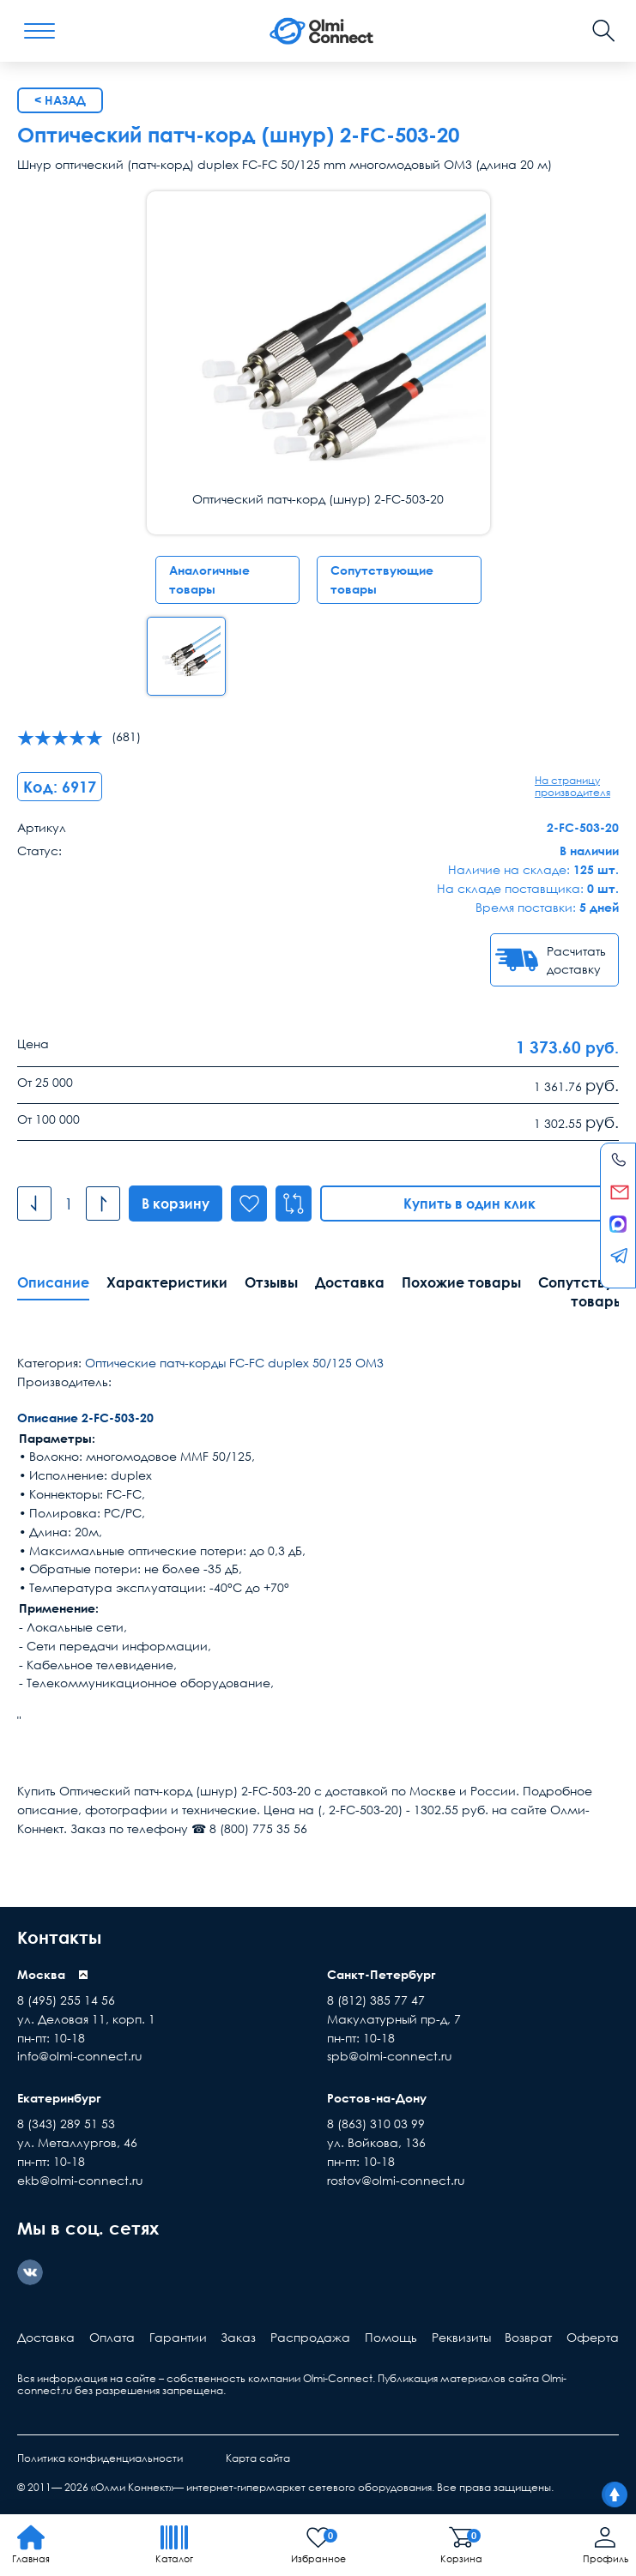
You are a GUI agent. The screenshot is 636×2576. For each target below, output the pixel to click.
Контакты (59, 1937)
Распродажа (310, 2337)
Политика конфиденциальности (100, 2458)
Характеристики (166, 1282)
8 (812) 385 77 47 (376, 2000)
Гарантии (178, 2337)
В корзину (175, 1203)
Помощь (391, 2337)
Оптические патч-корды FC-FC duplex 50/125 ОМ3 (234, 1362)
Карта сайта (258, 2458)
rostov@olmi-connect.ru (396, 2180)
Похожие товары (461, 1282)
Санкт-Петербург (381, 1974)
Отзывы (271, 1282)
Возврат (528, 2337)
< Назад (60, 100)
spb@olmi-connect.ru (389, 2055)
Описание (53, 1282)
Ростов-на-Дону (377, 2097)
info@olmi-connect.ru (79, 2055)
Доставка (350, 1282)
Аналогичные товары (209, 579)
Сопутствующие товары (381, 579)
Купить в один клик (469, 1203)
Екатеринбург (59, 2097)
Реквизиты (461, 2337)
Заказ (238, 2337)
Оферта (592, 2337)
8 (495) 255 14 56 (66, 2000)
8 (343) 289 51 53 (66, 2123)
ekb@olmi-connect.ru (80, 2180)
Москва (41, 1974)
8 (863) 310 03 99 (376, 2123)
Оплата (112, 2337)
